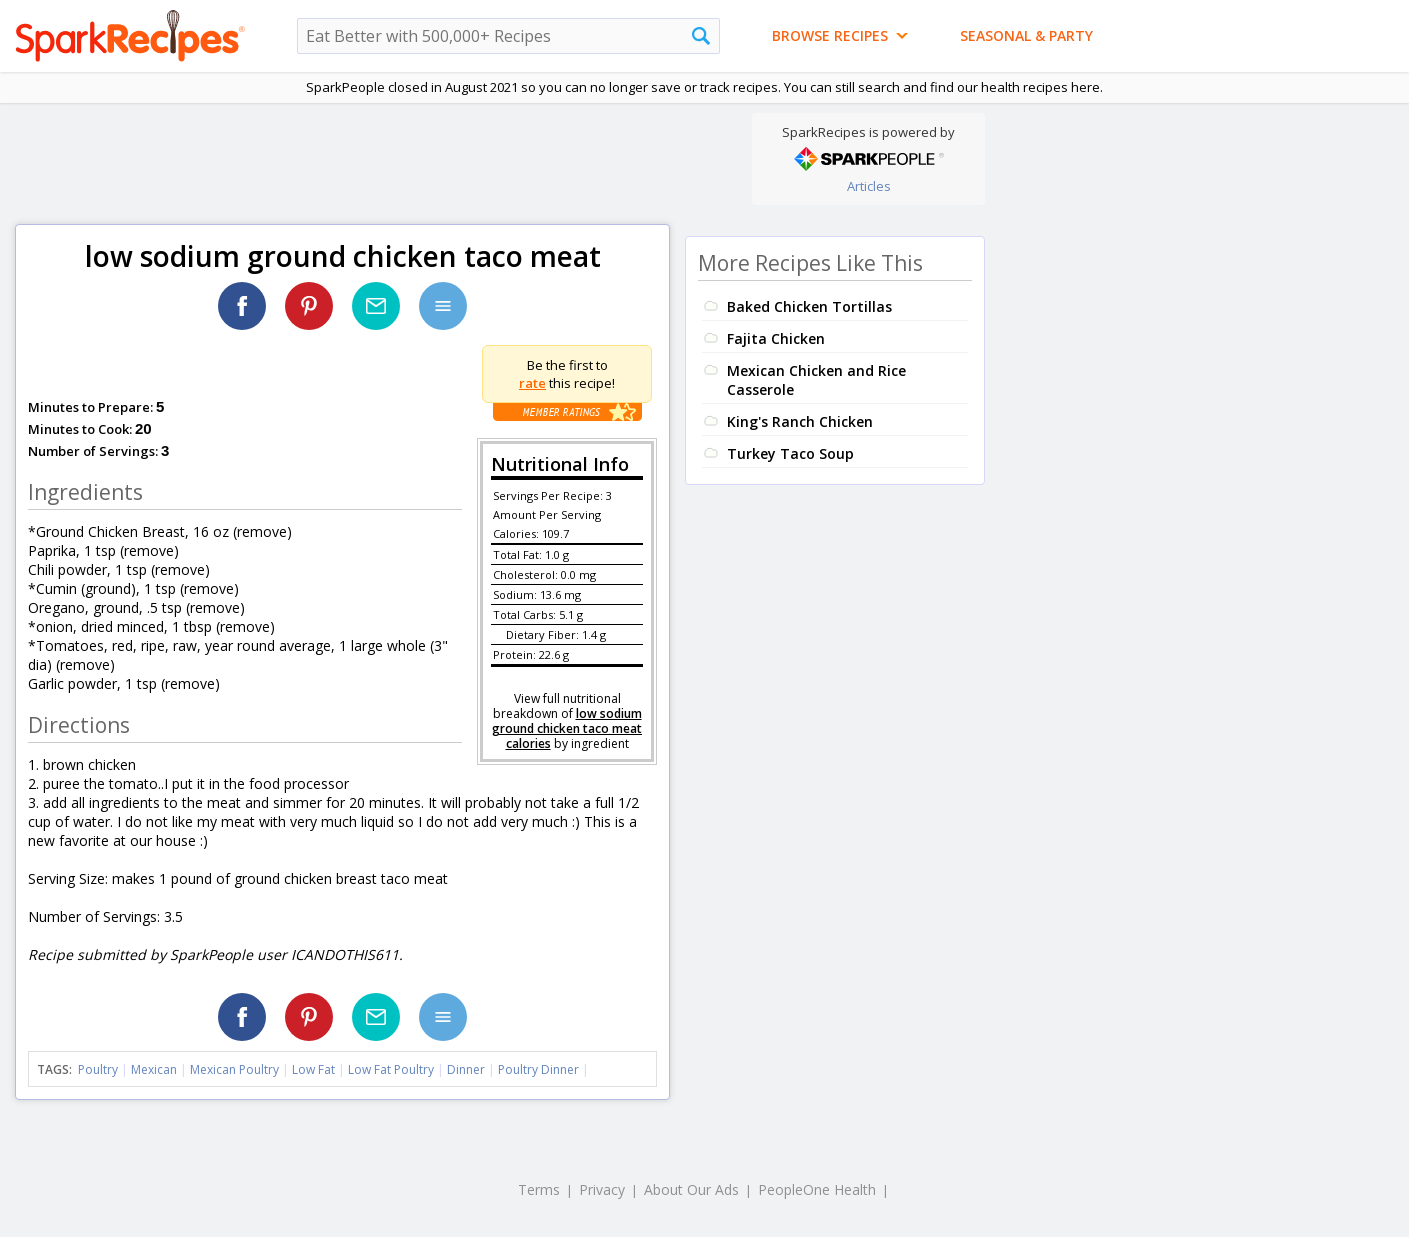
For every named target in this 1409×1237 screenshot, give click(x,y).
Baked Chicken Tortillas (809, 306)
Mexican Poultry (234, 1069)
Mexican (154, 1069)
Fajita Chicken (776, 338)
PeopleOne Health (817, 1189)
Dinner (466, 1069)
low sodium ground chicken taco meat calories (567, 728)
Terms (539, 1189)
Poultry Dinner (538, 1069)
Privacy (602, 1189)
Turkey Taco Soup (790, 453)
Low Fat (313, 1069)
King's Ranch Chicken (800, 421)
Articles (869, 186)
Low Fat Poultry (391, 1069)
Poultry (98, 1069)
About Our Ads (691, 1189)
